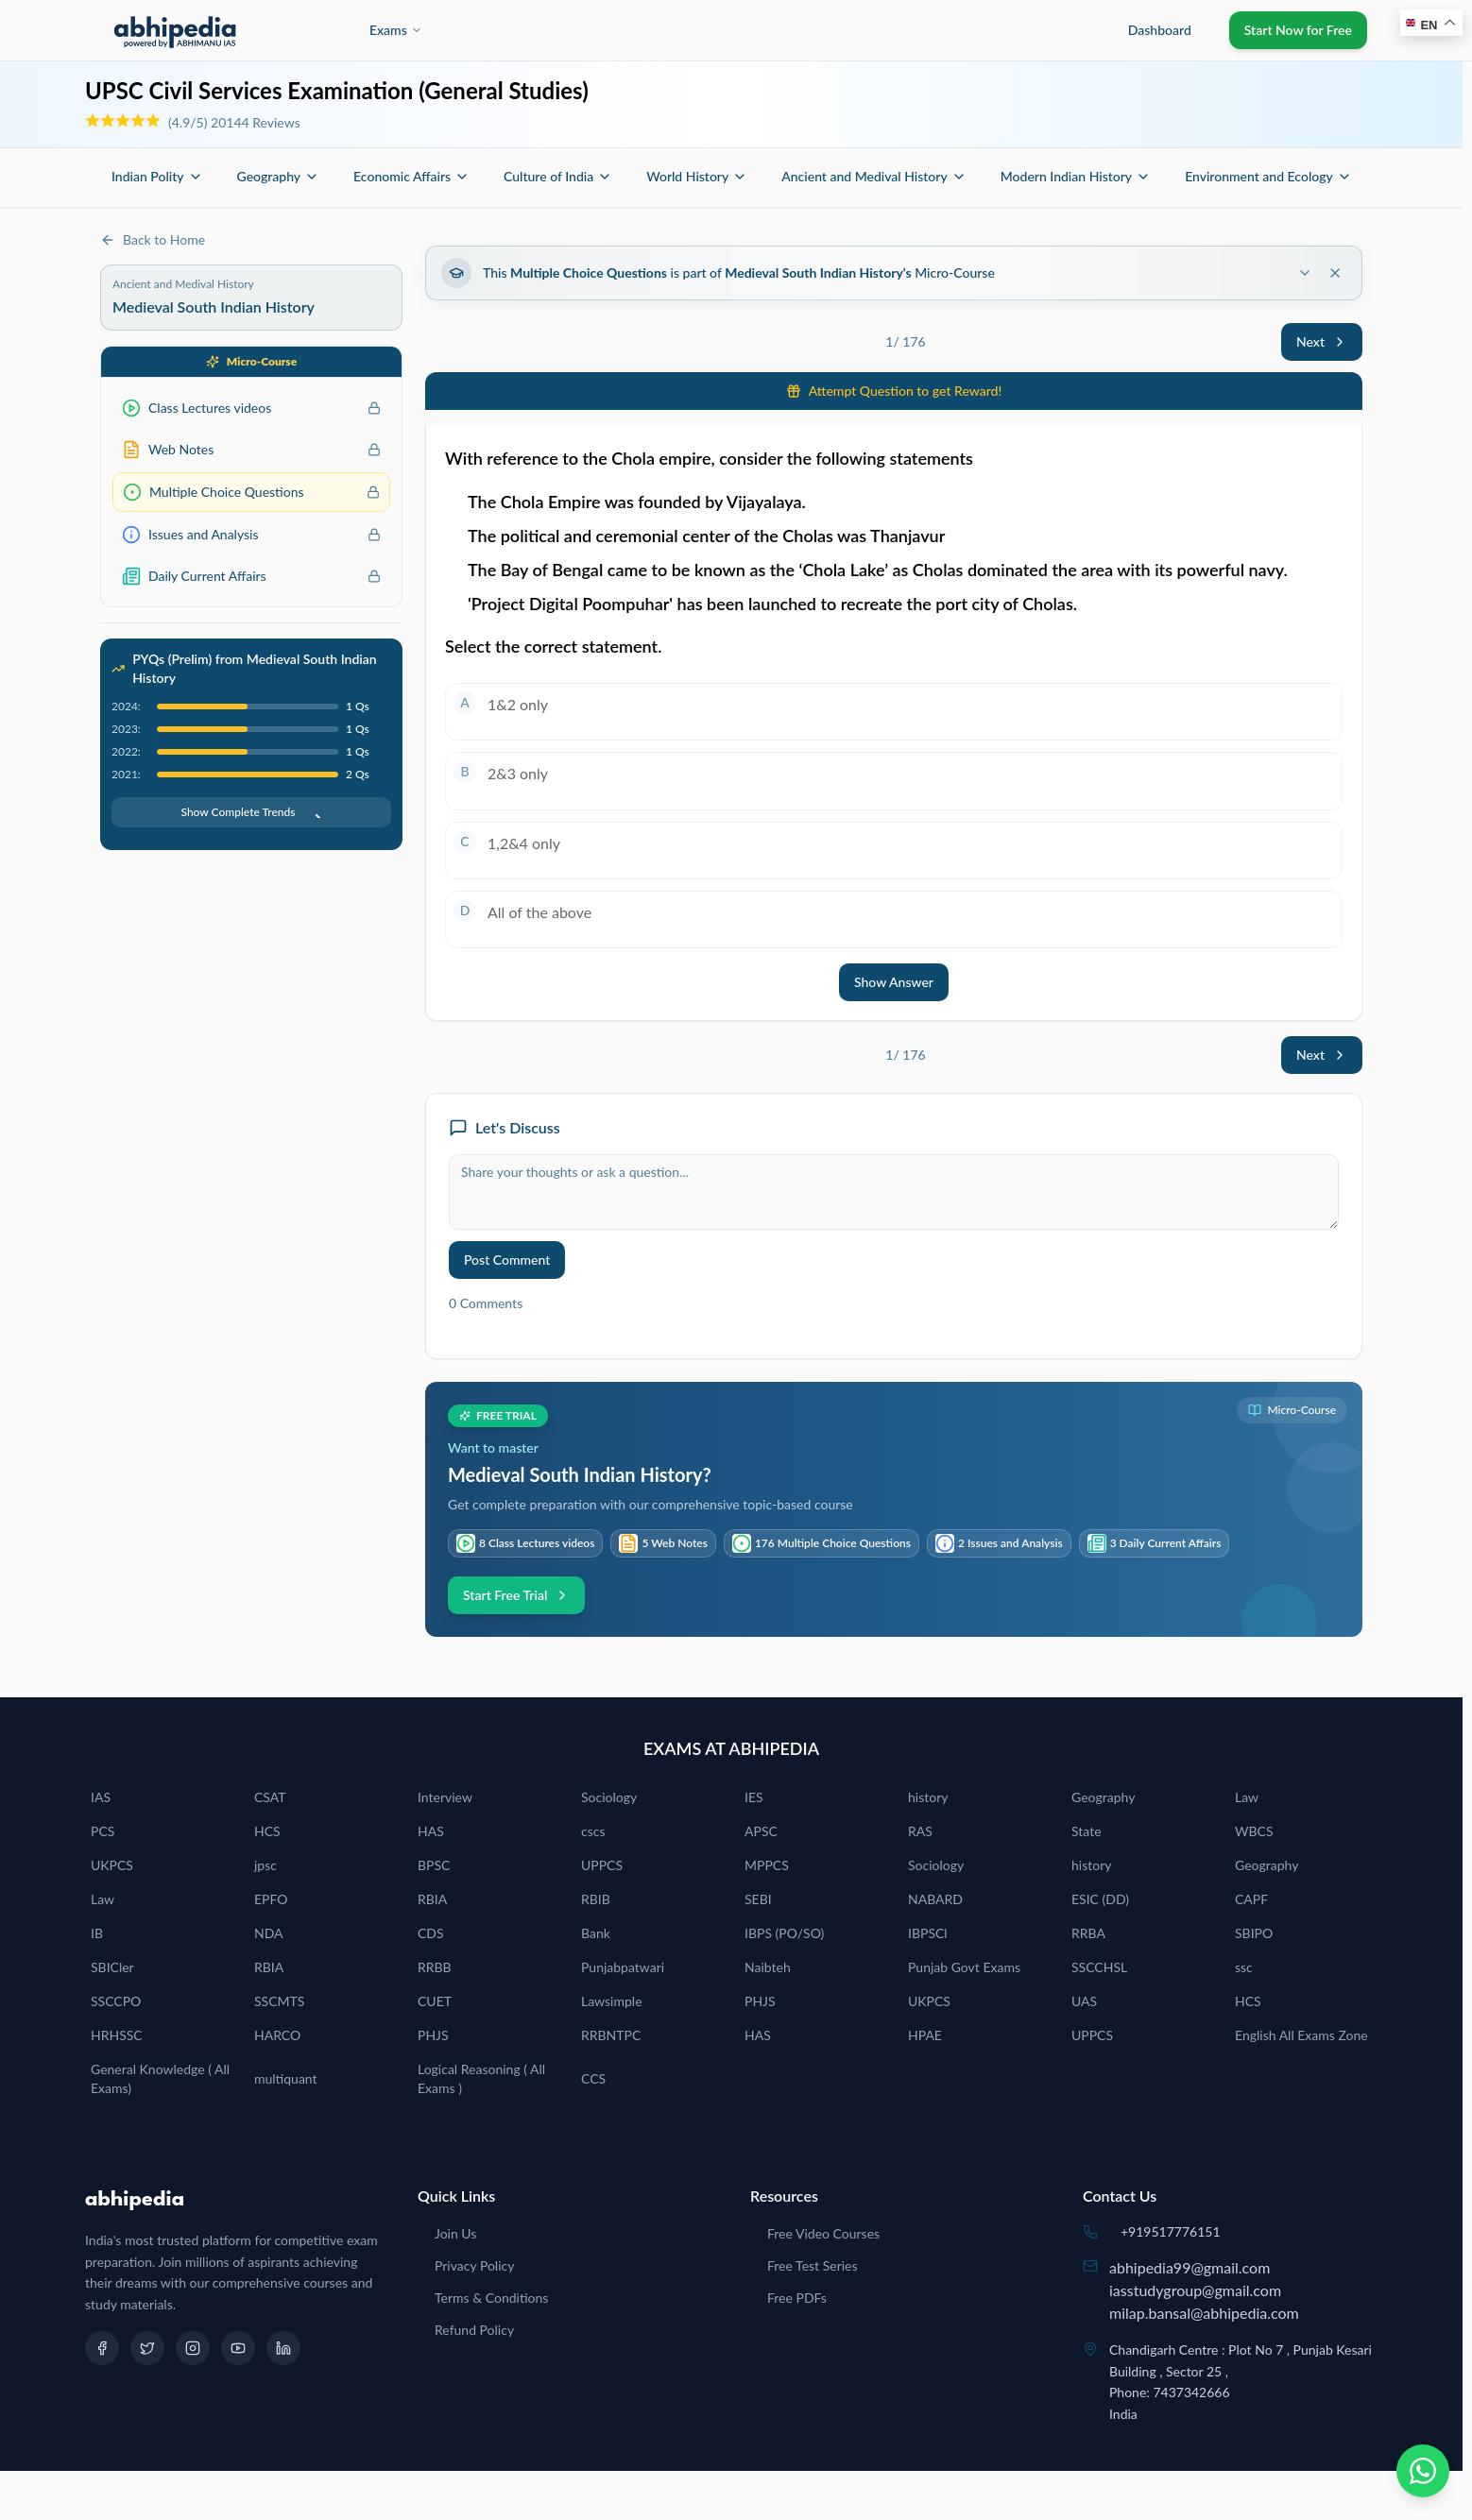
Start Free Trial (516, 1595)
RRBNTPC (611, 2035)
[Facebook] (102, 2348)
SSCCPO (116, 2001)
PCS (102, 1831)
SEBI (758, 1899)
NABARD (935, 1899)
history (928, 1797)
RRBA (1088, 1933)
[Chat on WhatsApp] (1422, 2470)
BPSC (434, 1865)
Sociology (609, 1797)
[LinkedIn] (283, 2348)
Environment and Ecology (1268, 176)
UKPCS (112, 1865)
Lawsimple (611, 2001)
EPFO (271, 1899)
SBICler (112, 1967)
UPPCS (602, 1865)
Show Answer (893, 982)
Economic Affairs (411, 176)
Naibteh (768, 1967)
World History (696, 176)
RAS (920, 1831)
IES (754, 1797)
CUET (435, 2001)
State (1086, 1831)
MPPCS (767, 1865)
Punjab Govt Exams (964, 1967)
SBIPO (1254, 1933)
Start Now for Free (1298, 30)
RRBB (435, 1967)
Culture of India (558, 176)
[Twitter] (147, 2348)
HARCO (277, 2035)
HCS (267, 1831)
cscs (593, 1831)
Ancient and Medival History (873, 176)
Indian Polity (157, 176)
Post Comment (507, 1259)
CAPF (1251, 1899)
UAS (1084, 2001)
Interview (445, 1797)
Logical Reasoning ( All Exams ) (481, 2078)
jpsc (265, 1865)
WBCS (1254, 1831)
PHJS (760, 2001)
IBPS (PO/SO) (784, 1933)
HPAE (925, 2035)
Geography (278, 176)
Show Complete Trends (250, 812)
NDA (268, 1933)
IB (97, 1933)
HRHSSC (117, 2035)
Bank (595, 1933)
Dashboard (1159, 30)
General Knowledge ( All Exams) (160, 2078)
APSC (761, 1831)
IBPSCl (928, 1933)
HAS (431, 1831)
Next (1321, 341)
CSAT (270, 1797)
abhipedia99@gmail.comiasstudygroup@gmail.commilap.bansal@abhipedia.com (1204, 2290)
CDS (431, 1933)
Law (1246, 1797)
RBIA (432, 1899)
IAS (101, 1797)
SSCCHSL (1099, 1967)
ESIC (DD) (1100, 1899)
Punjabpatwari (622, 1967)
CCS (593, 2078)
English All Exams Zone (1301, 2035)
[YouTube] (238, 2348)
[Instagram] (193, 2348)
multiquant (285, 2078)
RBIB (595, 1899)
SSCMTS (279, 2001)
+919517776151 (1171, 2231)
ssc (1244, 1967)
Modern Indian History (1076, 176)
